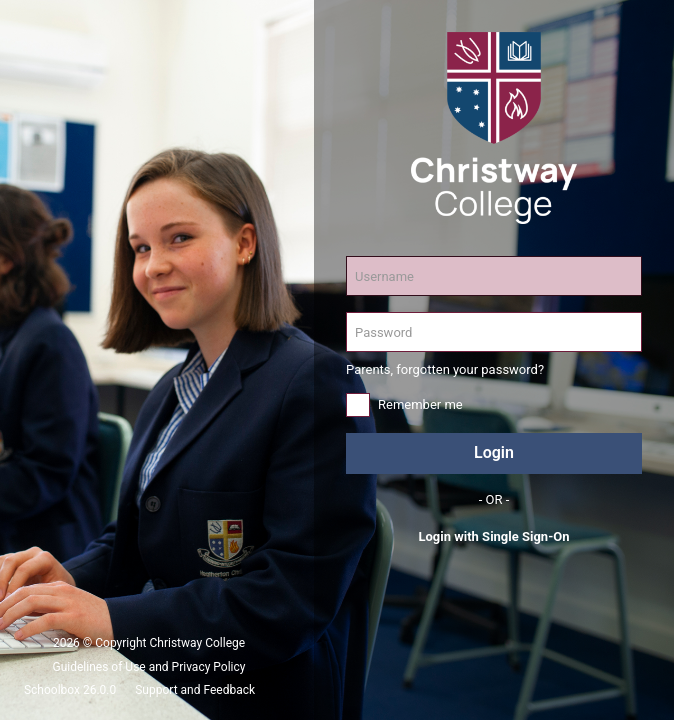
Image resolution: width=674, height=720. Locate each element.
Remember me (420, 404)
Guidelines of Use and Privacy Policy (149, 667)
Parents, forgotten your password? (445, 369)
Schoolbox (52, 690)
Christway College (198, 643)
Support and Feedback (195, 690)
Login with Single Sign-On (493, 536)
